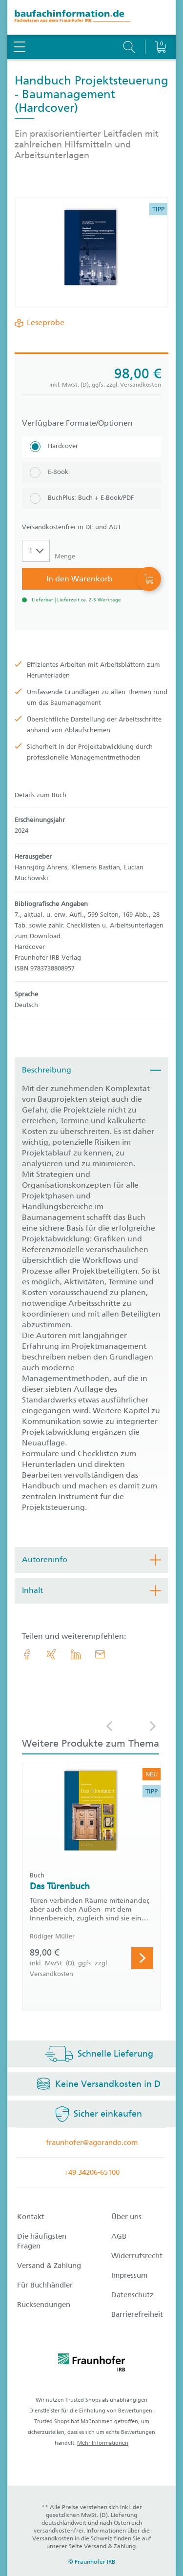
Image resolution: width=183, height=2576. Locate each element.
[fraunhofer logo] (91, 2364)
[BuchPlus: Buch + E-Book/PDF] (91, 498)
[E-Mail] (100, 1654)
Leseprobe (43, 323)
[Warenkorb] (160, 22)
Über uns (126, 2216)
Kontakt (30, 2216)
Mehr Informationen (102, 2443)
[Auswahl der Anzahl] (36, 551)
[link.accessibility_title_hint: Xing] (51, 1654)
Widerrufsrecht (137, 2255)
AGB (118, 2236)
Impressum (129, 2275)
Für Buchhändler (45, 2285)
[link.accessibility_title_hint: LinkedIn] (76, 1654)
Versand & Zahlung (49, 2265)
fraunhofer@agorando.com (92, 2142)
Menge (65, 556)
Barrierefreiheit (137, 2314)
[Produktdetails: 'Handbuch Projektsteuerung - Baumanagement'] (91, 252)
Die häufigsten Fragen (41, 2241)
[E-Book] (91, 472)
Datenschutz (132, 2294)
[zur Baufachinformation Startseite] (91, 17)
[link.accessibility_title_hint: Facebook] (27, 1654)
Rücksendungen (43, 2304)
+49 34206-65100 (92, 2172)
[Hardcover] (91, 446)
